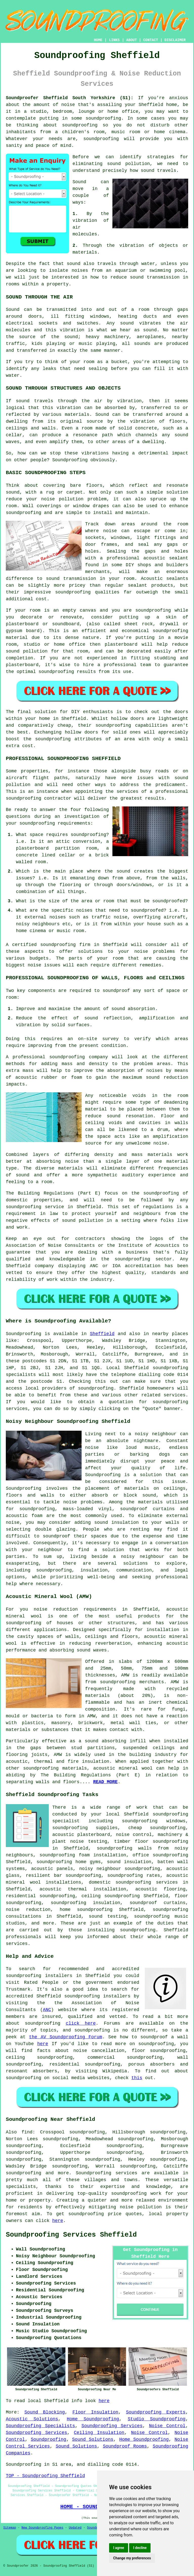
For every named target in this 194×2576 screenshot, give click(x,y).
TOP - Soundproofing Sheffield (45, 2475)
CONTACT (150, 40)
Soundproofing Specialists (40, 2425)
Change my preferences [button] (132, 2558)
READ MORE (105, 1781)
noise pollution (141, 2207)
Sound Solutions (92, 2439)
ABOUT (131, 40)
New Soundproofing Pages (42, 2528)
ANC (47, 2009)
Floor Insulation (95, 2412)
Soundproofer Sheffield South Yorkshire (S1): (69, 97)
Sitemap (9, 2528)
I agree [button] (118, 2548)
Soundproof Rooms (125, 2446)
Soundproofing (70, 460)
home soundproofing (86, 1909)
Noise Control (167, 2425)
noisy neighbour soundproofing (119, 1868)
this (136, 2077)
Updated (75, 2528)
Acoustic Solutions (32, 2419)
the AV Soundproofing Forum (65, 2037)
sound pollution (128, 163)
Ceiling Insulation (99, 2432)
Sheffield (102, 1333)
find (26, 2132)
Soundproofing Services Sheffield (71, 2235)
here (42, 2043)
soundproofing (103, 118)
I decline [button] (140, 2548)
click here (81, 2023)
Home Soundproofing (93, 2419)
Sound (79, 181)
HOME (98, 40)
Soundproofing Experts (156, 2412)
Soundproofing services (106, 2173)
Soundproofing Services (112, 2425)
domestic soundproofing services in (138, 1882)
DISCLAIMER (175, 40)
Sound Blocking (45, 2412)
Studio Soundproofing (157, 2419)
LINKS (114, 40)
